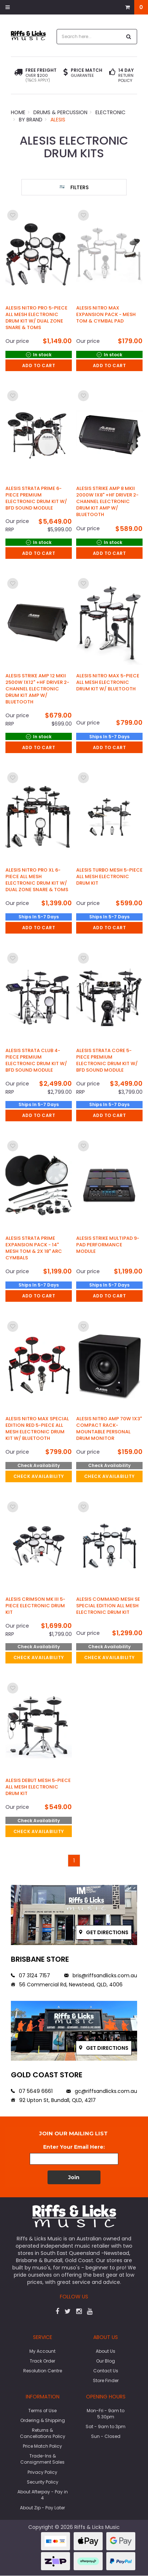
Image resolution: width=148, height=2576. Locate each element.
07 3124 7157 (30, 1975)
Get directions (103, 1932)
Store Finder (106, 2380)
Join (73, 2177)
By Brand (30, 119)
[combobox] (89, 36)
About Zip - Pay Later (42, 2508)
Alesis (57, 119)
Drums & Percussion (60, 112)
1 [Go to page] (74, 1860)
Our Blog (105, 2361)
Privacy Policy (42, 2472)
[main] (74, 1037)
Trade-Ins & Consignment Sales (42, 2459)
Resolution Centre (42, 2371)
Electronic (110, 112)
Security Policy (42, 2482)
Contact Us (105, 2371)
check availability (38, 1476)
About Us (105, 2351)
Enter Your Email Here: (74, 2147)
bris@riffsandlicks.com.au (100, 1975)
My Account (42, 2351)
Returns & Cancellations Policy (42, 2433)
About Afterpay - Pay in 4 (42, 2495)
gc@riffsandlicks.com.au (101, 2091)
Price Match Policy (42, 2446)
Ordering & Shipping (42, 2420)
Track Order (42, 2361)
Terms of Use (42, 2410)
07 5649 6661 (32, 2091)
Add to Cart (39, 365)
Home (18, 112)
